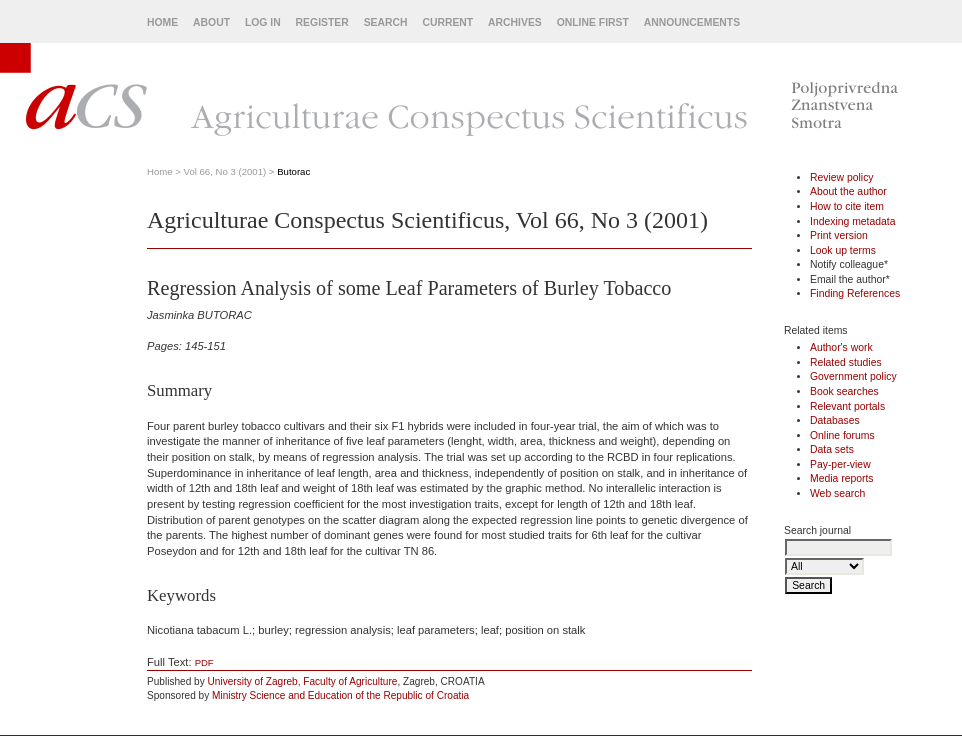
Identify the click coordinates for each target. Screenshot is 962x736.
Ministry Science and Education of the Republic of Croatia (340, 695)
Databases (835, 420)
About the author (848, 191)
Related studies (846, 362)
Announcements (692, 22)
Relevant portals (847, 406)
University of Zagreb (253, 681)
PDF (204, 662)
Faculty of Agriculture (350, 681)
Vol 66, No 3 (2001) (225, 171)
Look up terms (843, 250)
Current (447, 22)
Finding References (855, 293)
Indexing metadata (853, 221)
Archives (515, 22)
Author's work (841, 347)
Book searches (844, 391)
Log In (263, 22)
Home (162, 22)
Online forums (842, 435)
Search (386, 22)
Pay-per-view (840, 464)
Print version (839, 235)
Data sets (832, 449)
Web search (837, 493)
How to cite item (847, 206)
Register (322, 22)
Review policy (842, 177)
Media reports (842, 478)
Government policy (853, 376)
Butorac (293, 171)
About (211, 22)
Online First (593, 22)
